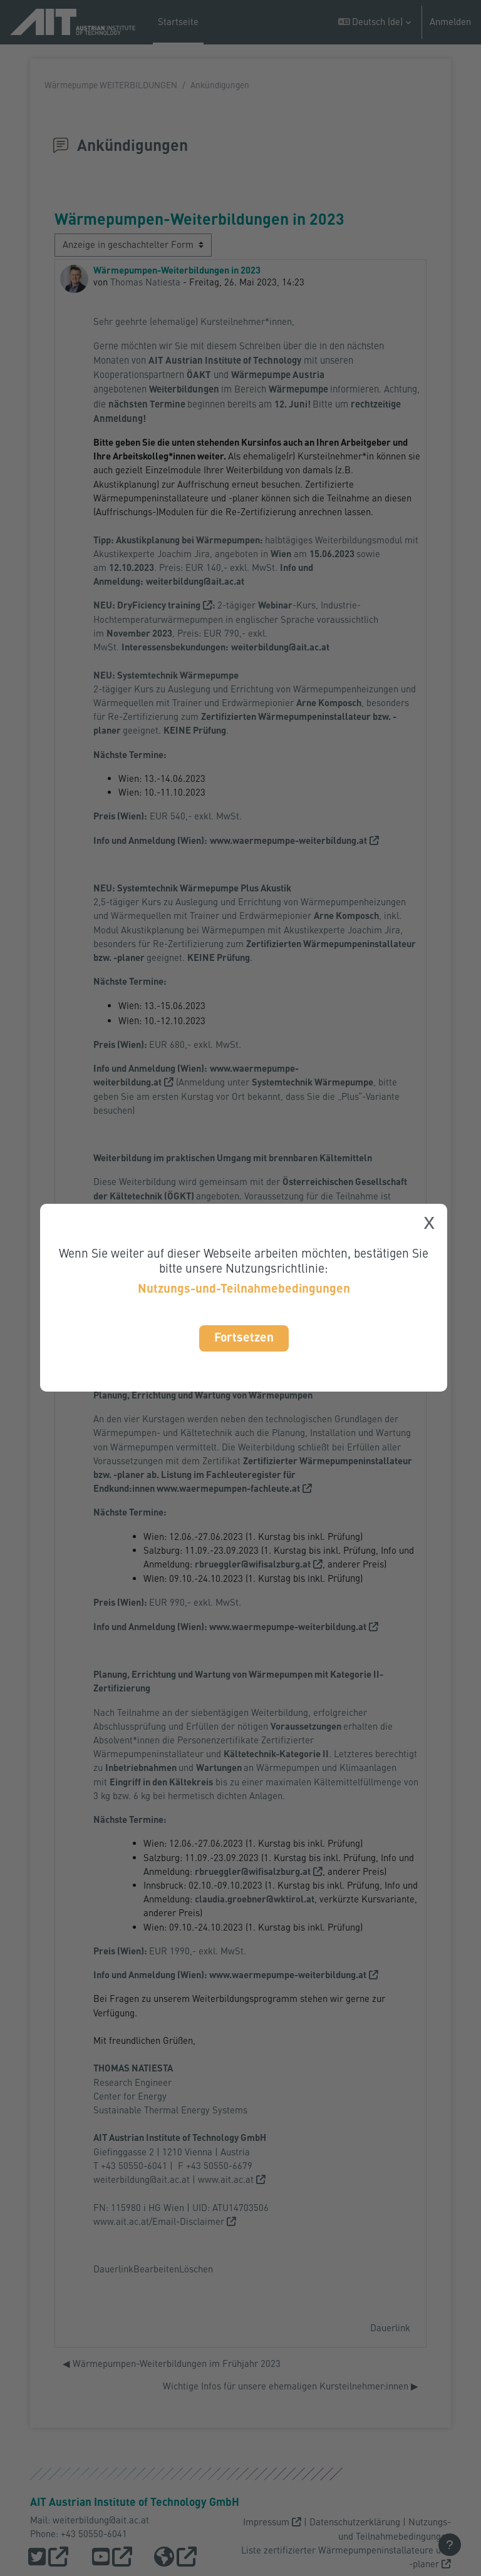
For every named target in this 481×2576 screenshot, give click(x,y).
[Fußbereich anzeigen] (449, 2544)
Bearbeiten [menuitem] (156, 2269)
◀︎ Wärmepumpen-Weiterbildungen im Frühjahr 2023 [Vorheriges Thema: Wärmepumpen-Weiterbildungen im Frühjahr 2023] (172, 2363)
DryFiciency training (158, 605)
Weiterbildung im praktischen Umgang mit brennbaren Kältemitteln (233, 1158)
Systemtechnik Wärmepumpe (178, 888)
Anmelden (450, 22)
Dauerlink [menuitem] (113, 2269)
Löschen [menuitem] (196, 2269)
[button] (375, 22)
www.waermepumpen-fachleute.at (228, 1488)
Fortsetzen (244, 1337)
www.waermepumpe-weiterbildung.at (287, 1627)
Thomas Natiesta (145, 282)
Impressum (266, 2522)
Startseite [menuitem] (178, 22)
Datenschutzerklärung (354, 2522)
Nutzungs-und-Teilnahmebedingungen (244, 1288)
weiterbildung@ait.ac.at (141, 2179)
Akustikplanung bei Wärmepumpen (188, 540)
